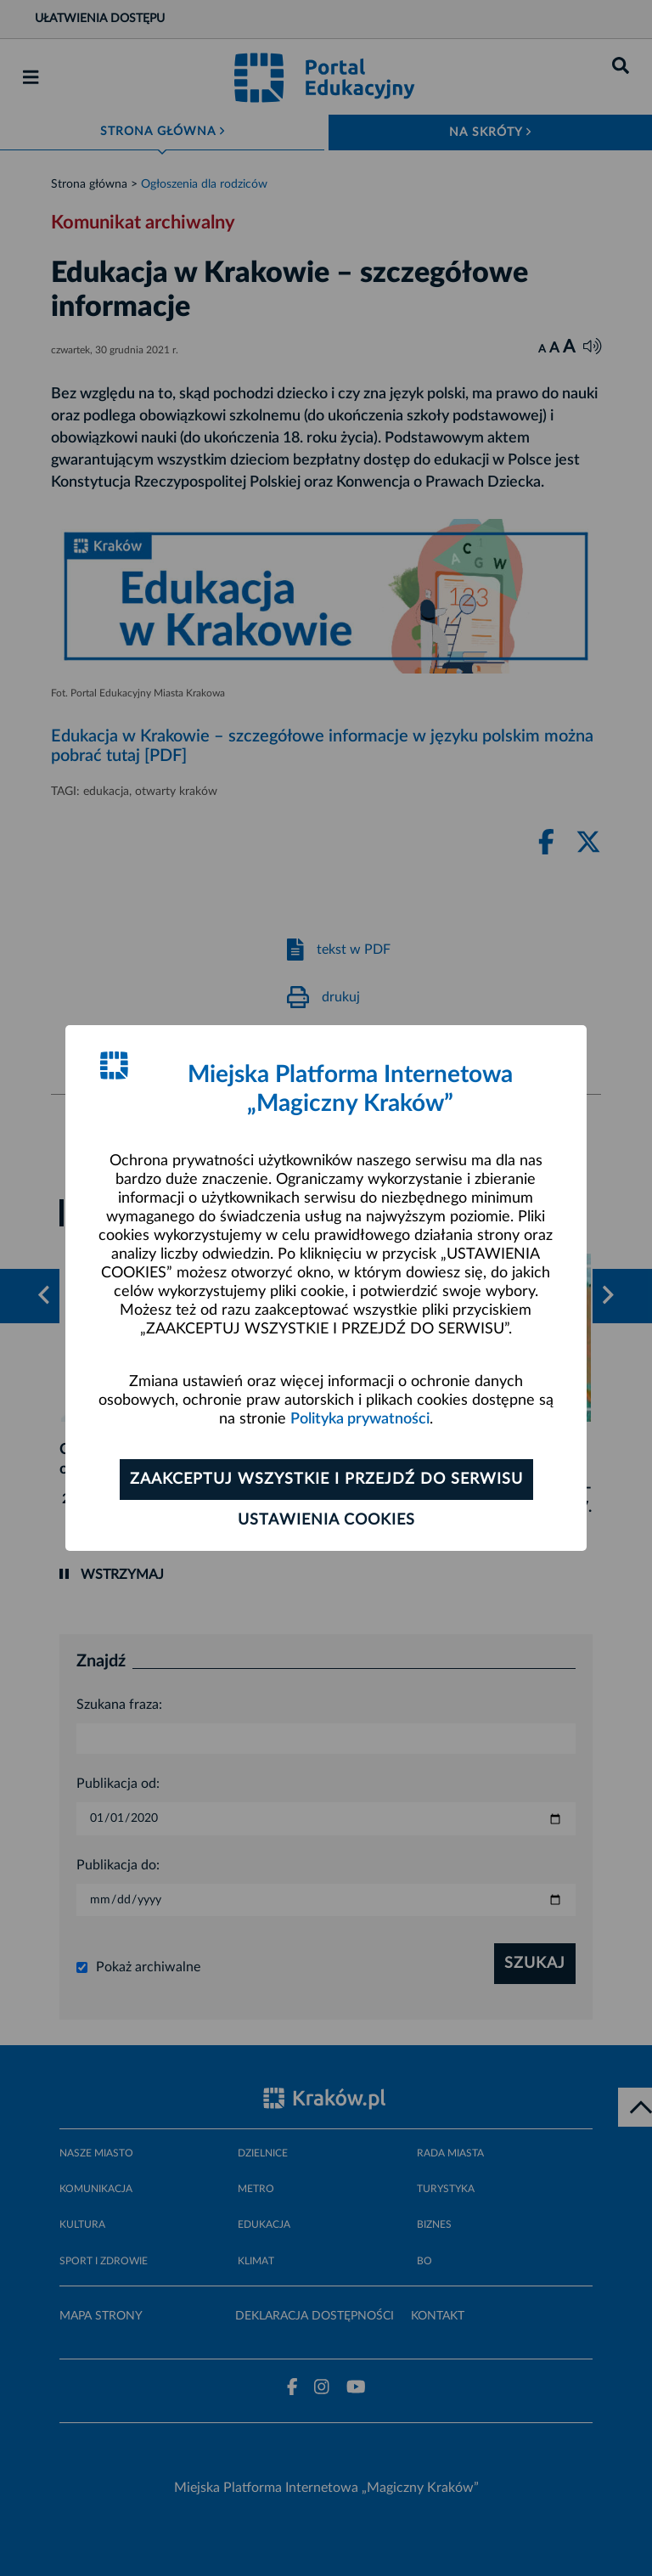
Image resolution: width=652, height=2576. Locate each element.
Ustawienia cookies (326, 1520)
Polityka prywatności (360, 1419)
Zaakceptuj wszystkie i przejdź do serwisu (326, 1479)
